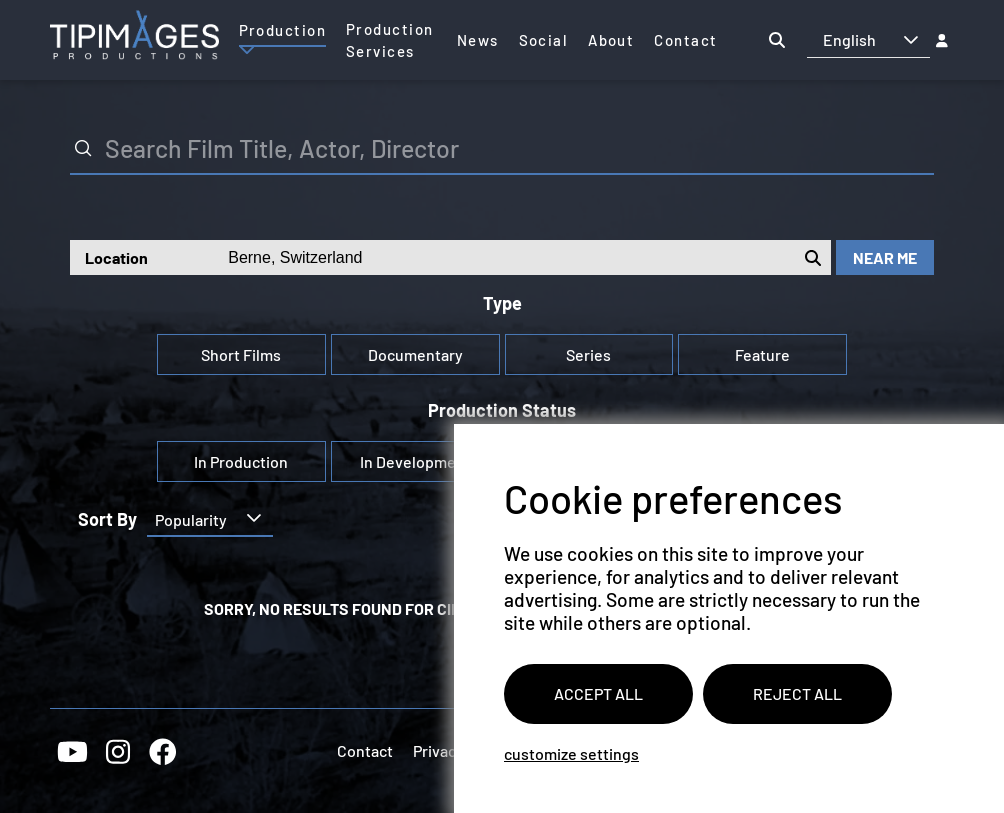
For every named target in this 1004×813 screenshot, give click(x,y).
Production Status (502, 410)
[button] (911, 39)
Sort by (107, 519)
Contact (365, 750)
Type (502, 303)
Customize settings (571, 753)
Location (116, 257)
